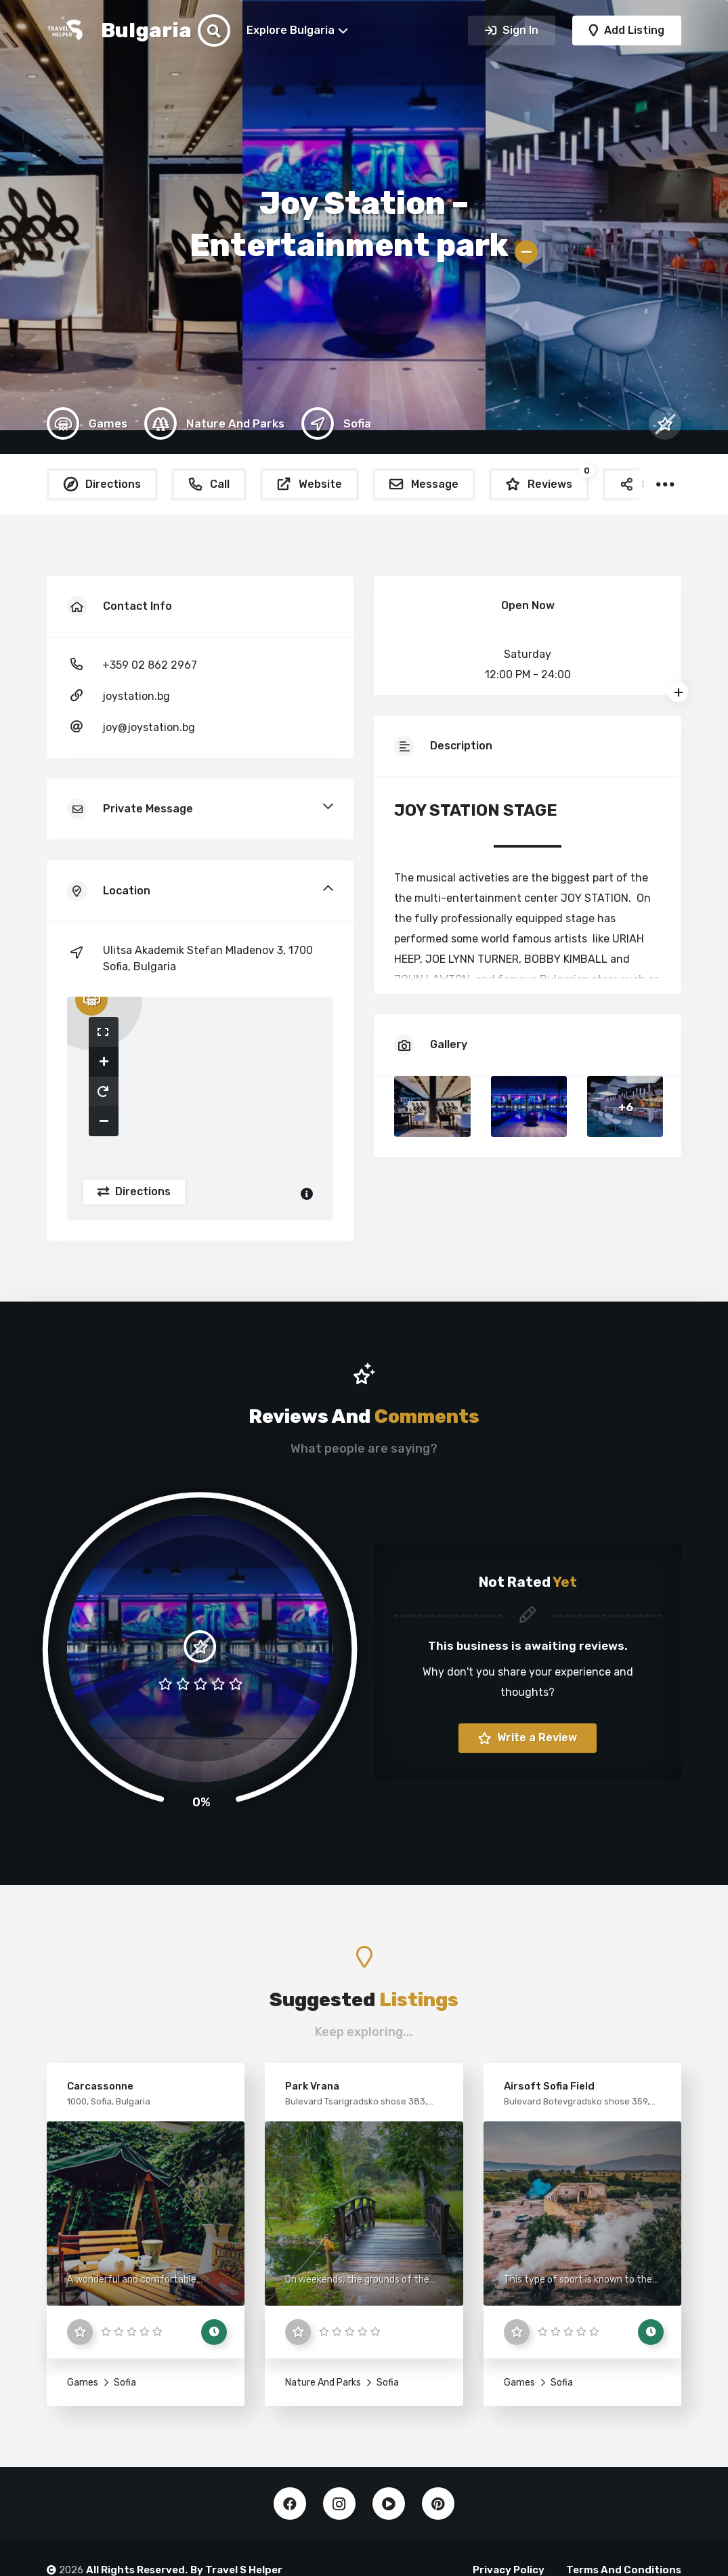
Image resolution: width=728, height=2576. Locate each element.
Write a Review (535, 1738)
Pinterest (438, 2503)
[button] (104, 1032)
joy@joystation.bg (148, 727)
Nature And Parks (323, 2382)
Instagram (339, 2503)
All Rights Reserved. (137, 2570)
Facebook (290, 2503)
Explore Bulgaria (291, 30)
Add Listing (632, 30)
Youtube (388, 2503)
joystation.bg (136, 696)
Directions (141, 1191)
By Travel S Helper (236, 2570)
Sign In (519, 30)
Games (82, 2382)
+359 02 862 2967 (149, 665)
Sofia (124, 2382)
